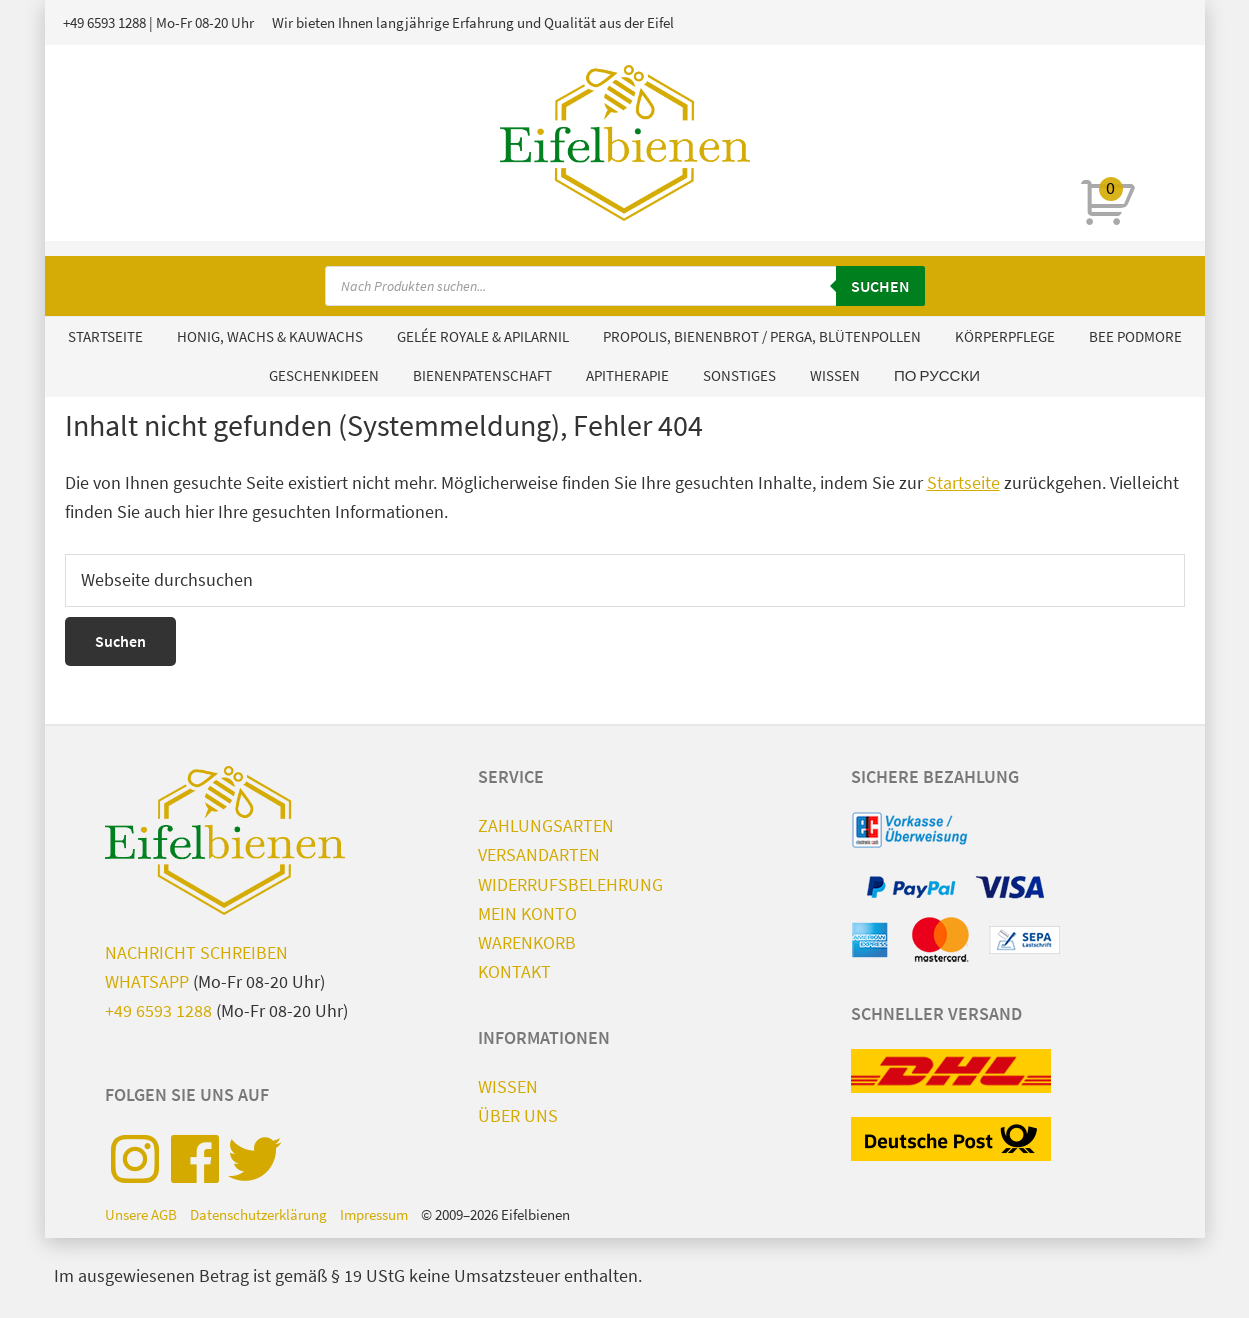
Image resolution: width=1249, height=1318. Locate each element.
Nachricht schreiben (196, 952)
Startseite (963, 482)
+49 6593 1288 (104, 22)
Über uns (518, 1115)
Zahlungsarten (546, 825)
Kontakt (514, 971)
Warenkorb (527, 942)
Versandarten (539, 854)
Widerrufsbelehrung (570, 884)
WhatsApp (147, 981)
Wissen (508, 1086)
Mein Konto (527, 913)
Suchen (880, 286)
